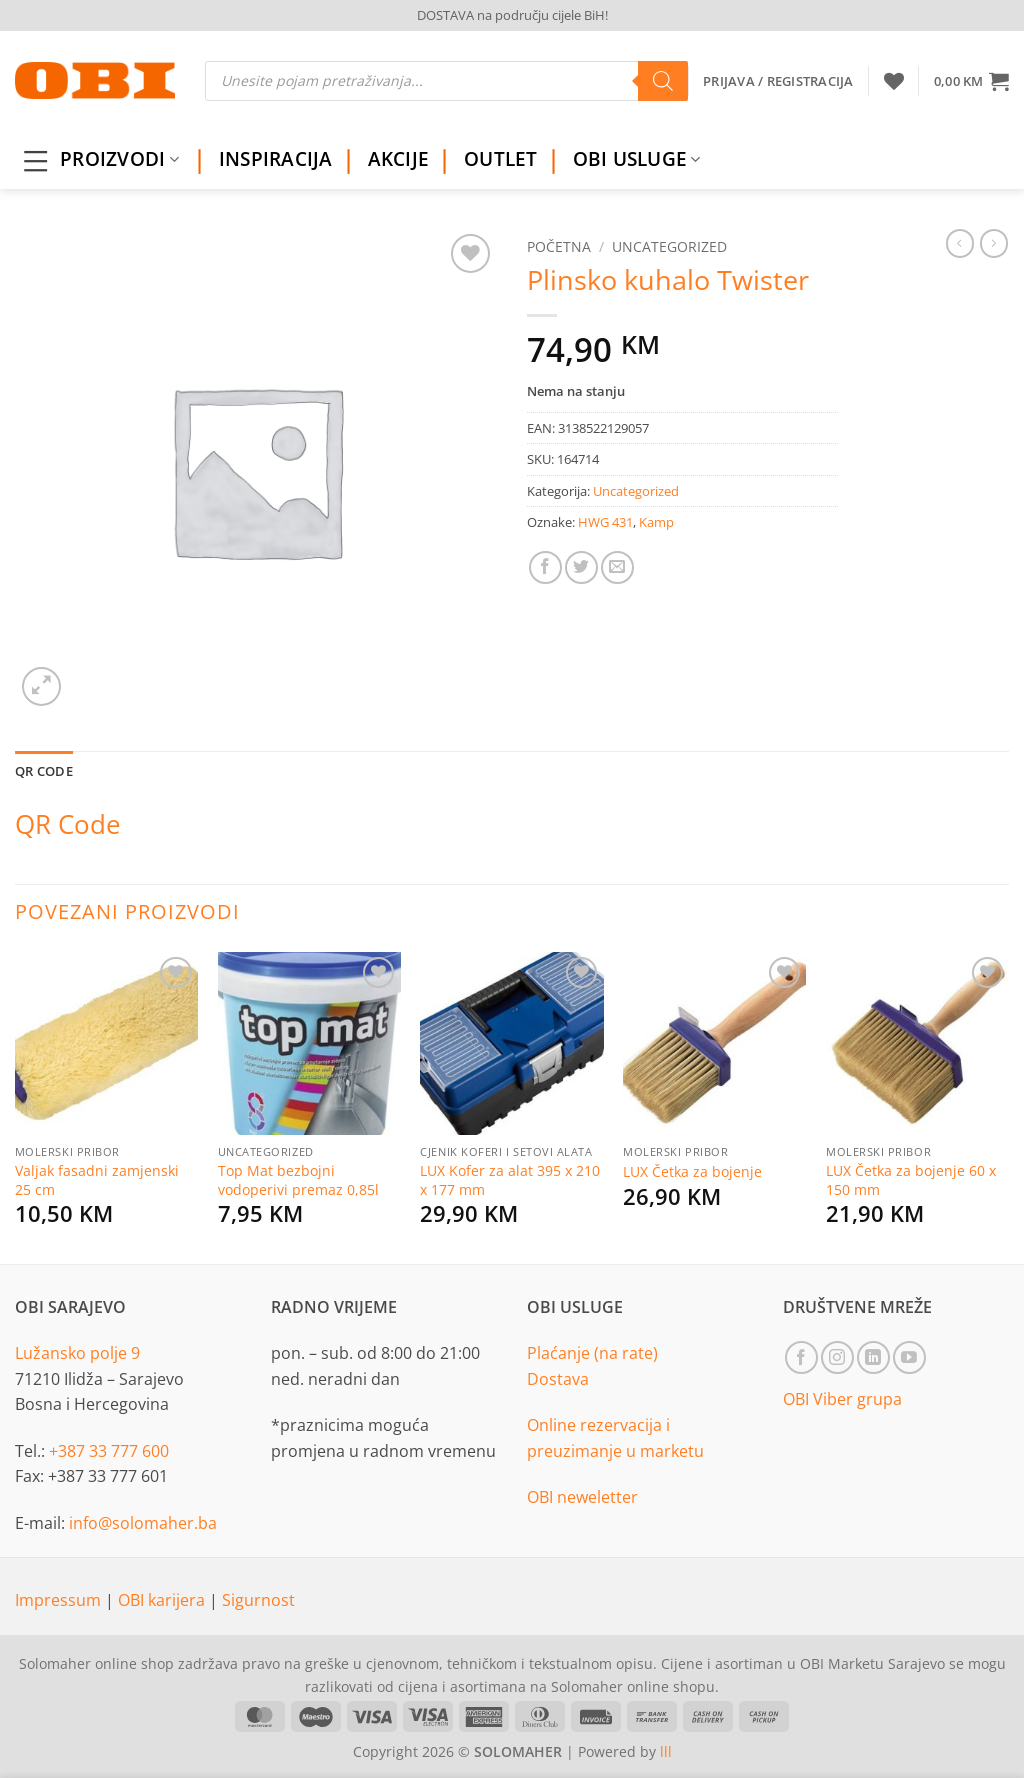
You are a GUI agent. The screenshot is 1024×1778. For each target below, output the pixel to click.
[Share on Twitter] (581, 567)
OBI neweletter (582, 1497)
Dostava (558, 1379)
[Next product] (960, 243)
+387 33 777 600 (109, 1451)
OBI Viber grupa (842, 1399)
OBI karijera (163, 1600)
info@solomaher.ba (143, 1523)
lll (666, 1751)
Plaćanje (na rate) (592, 1353)
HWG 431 (605, 522)
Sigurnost (258, 1600)
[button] (971, 81)
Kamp (656, 522)
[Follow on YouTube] (909, 1357)
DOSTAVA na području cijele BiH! (512, 15)
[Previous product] (994, 243)
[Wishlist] (894, 81)
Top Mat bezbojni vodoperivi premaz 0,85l (298, 1180)
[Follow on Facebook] (801, 1357)
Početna (559, 246)
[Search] (663, 81)
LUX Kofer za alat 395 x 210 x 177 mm (510, 1180)
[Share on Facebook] (545, 567)
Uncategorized (669, 246)
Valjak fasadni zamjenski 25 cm (97, 1180)
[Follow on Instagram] (837, 1357)
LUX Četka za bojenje (692, 1172)
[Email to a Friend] (617, 567)
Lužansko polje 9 (77, 1353)
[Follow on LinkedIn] (873, 1357)
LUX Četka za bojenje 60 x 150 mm (911, 1180)
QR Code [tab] (44, 771)
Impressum (60, 1600)
